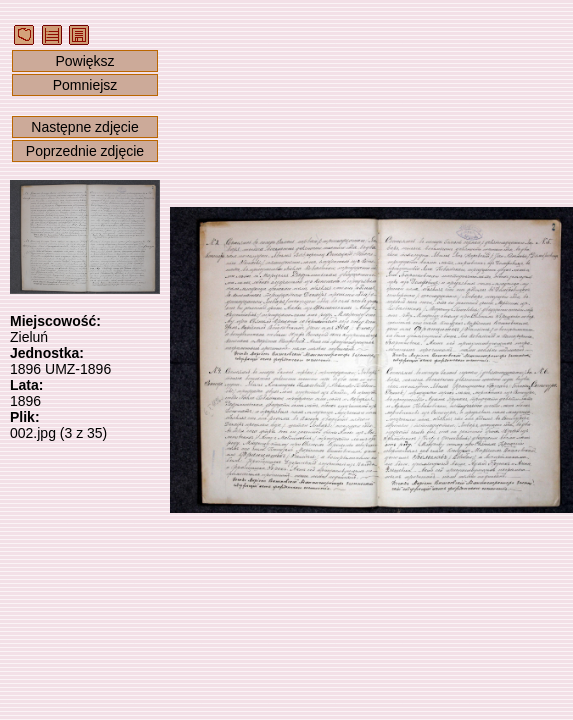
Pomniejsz (85, 85)
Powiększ (84, 61)
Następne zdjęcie (84, 127)
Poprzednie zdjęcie (85, 151)
